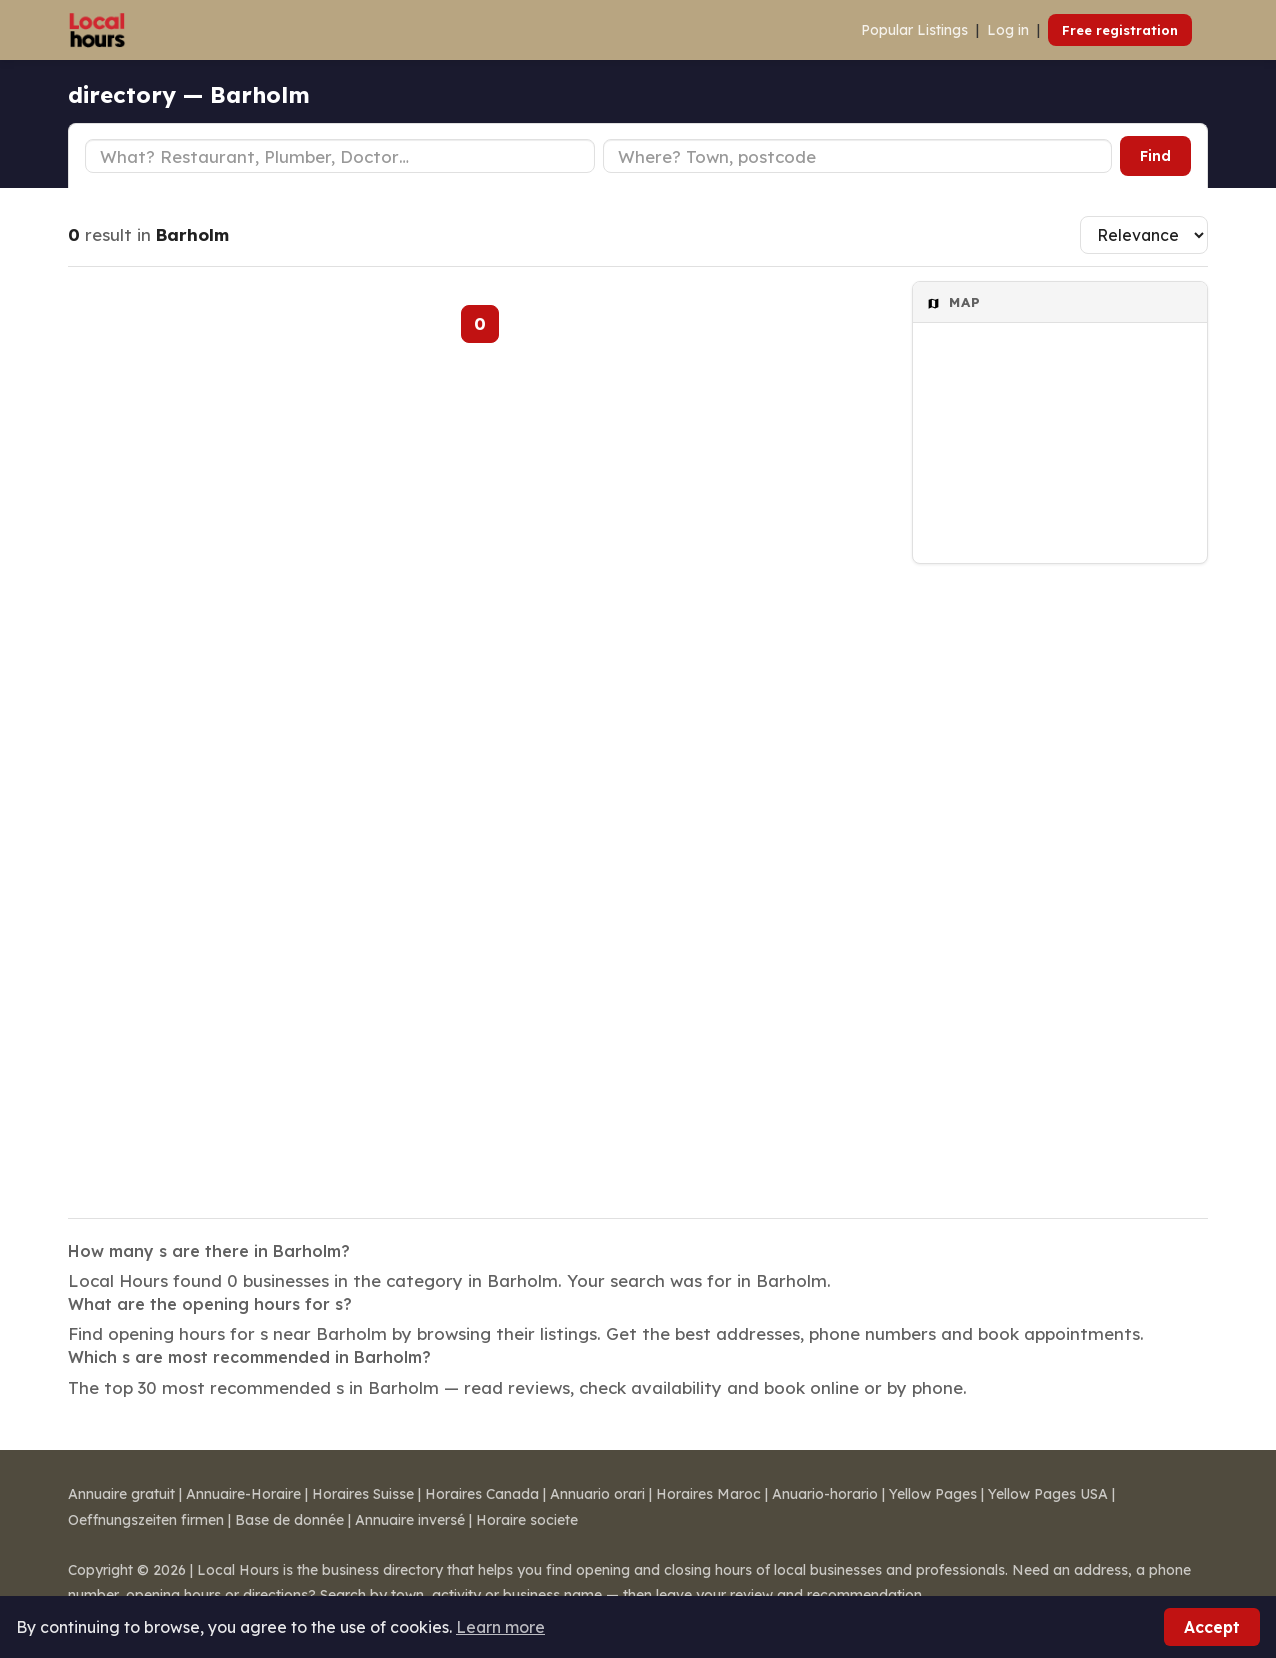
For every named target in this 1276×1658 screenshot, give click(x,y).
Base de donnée (289, 1520)
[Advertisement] (1060, 878)
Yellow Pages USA (1048, 1494)
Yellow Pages (933, 1494)
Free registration (1120, 30)
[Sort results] (1144, 235)
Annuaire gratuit (121, 1494)
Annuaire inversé (410, 1520)
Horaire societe (527, 1520)
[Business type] (340, 156)
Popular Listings (914, 30)
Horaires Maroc (708, 1494)
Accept (1212, 1627)
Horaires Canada (482, 1494)
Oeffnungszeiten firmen (146, 1520)
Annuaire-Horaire (243, 1494)
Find (1155, 156)
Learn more (500, 1627)
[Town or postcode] (858, 156)
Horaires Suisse (363, 1494)
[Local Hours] (97, 30)
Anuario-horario (825, 1494)
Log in (1008, 30)
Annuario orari (597, 1494)
